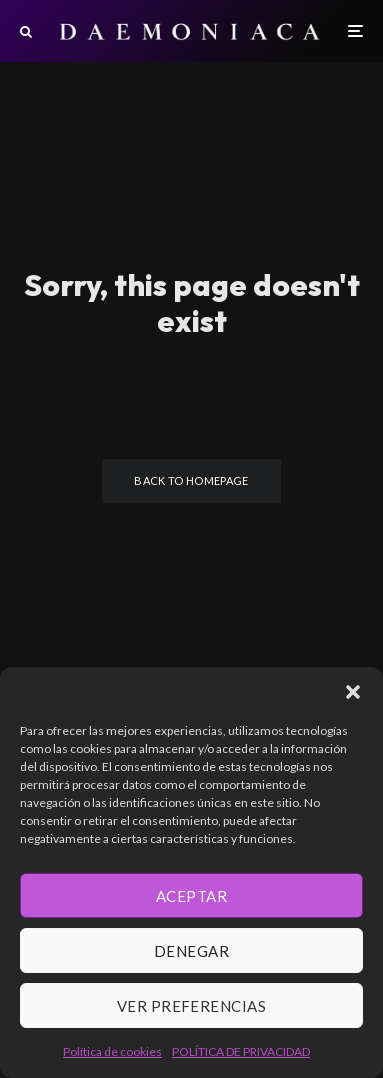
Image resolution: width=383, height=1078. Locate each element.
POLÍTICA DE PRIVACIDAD (241, 1051)
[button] (353, 692)
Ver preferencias (191, 1006)
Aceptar (191, 896)
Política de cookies (112, 1051)
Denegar (191, 951)
